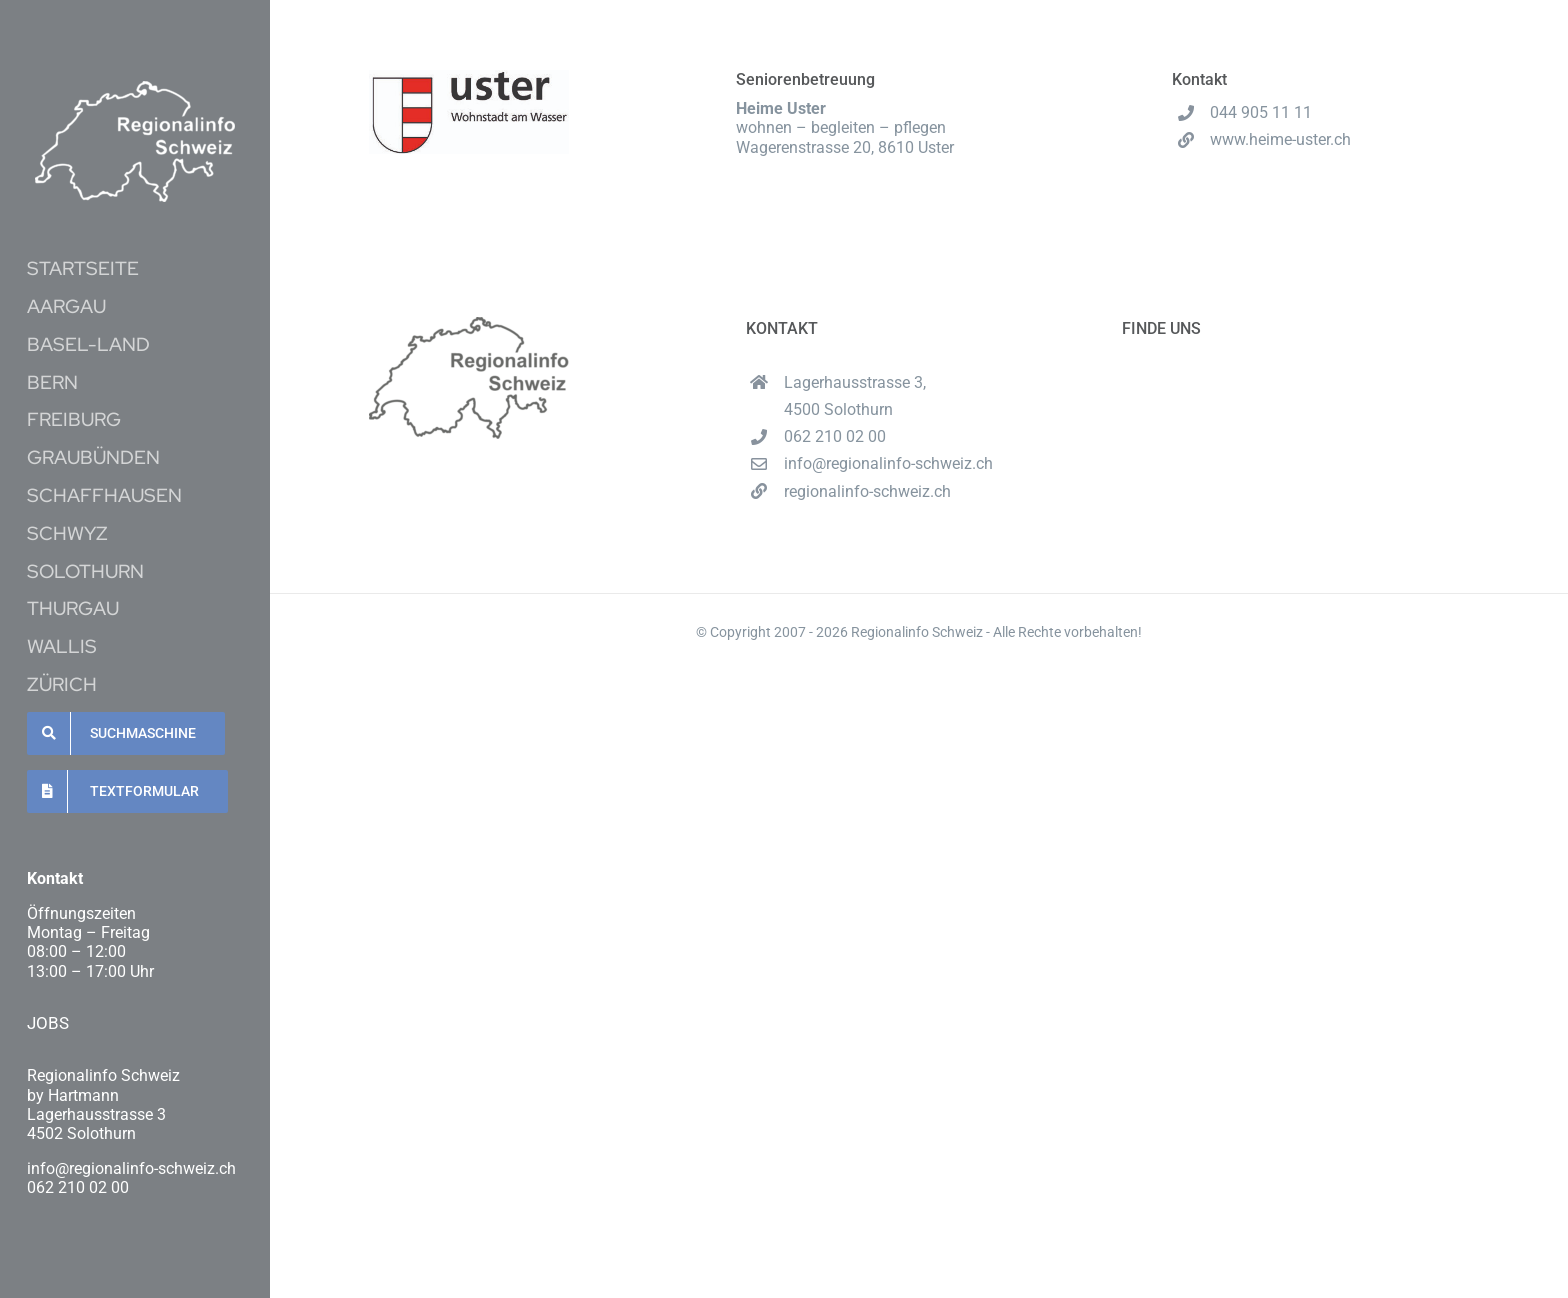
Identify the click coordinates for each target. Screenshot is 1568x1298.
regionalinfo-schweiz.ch (867, 491)
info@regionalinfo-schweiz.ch (888, 463)
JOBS (48, 1023)
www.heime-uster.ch (1280, 139)
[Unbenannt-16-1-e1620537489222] (135, 88)
